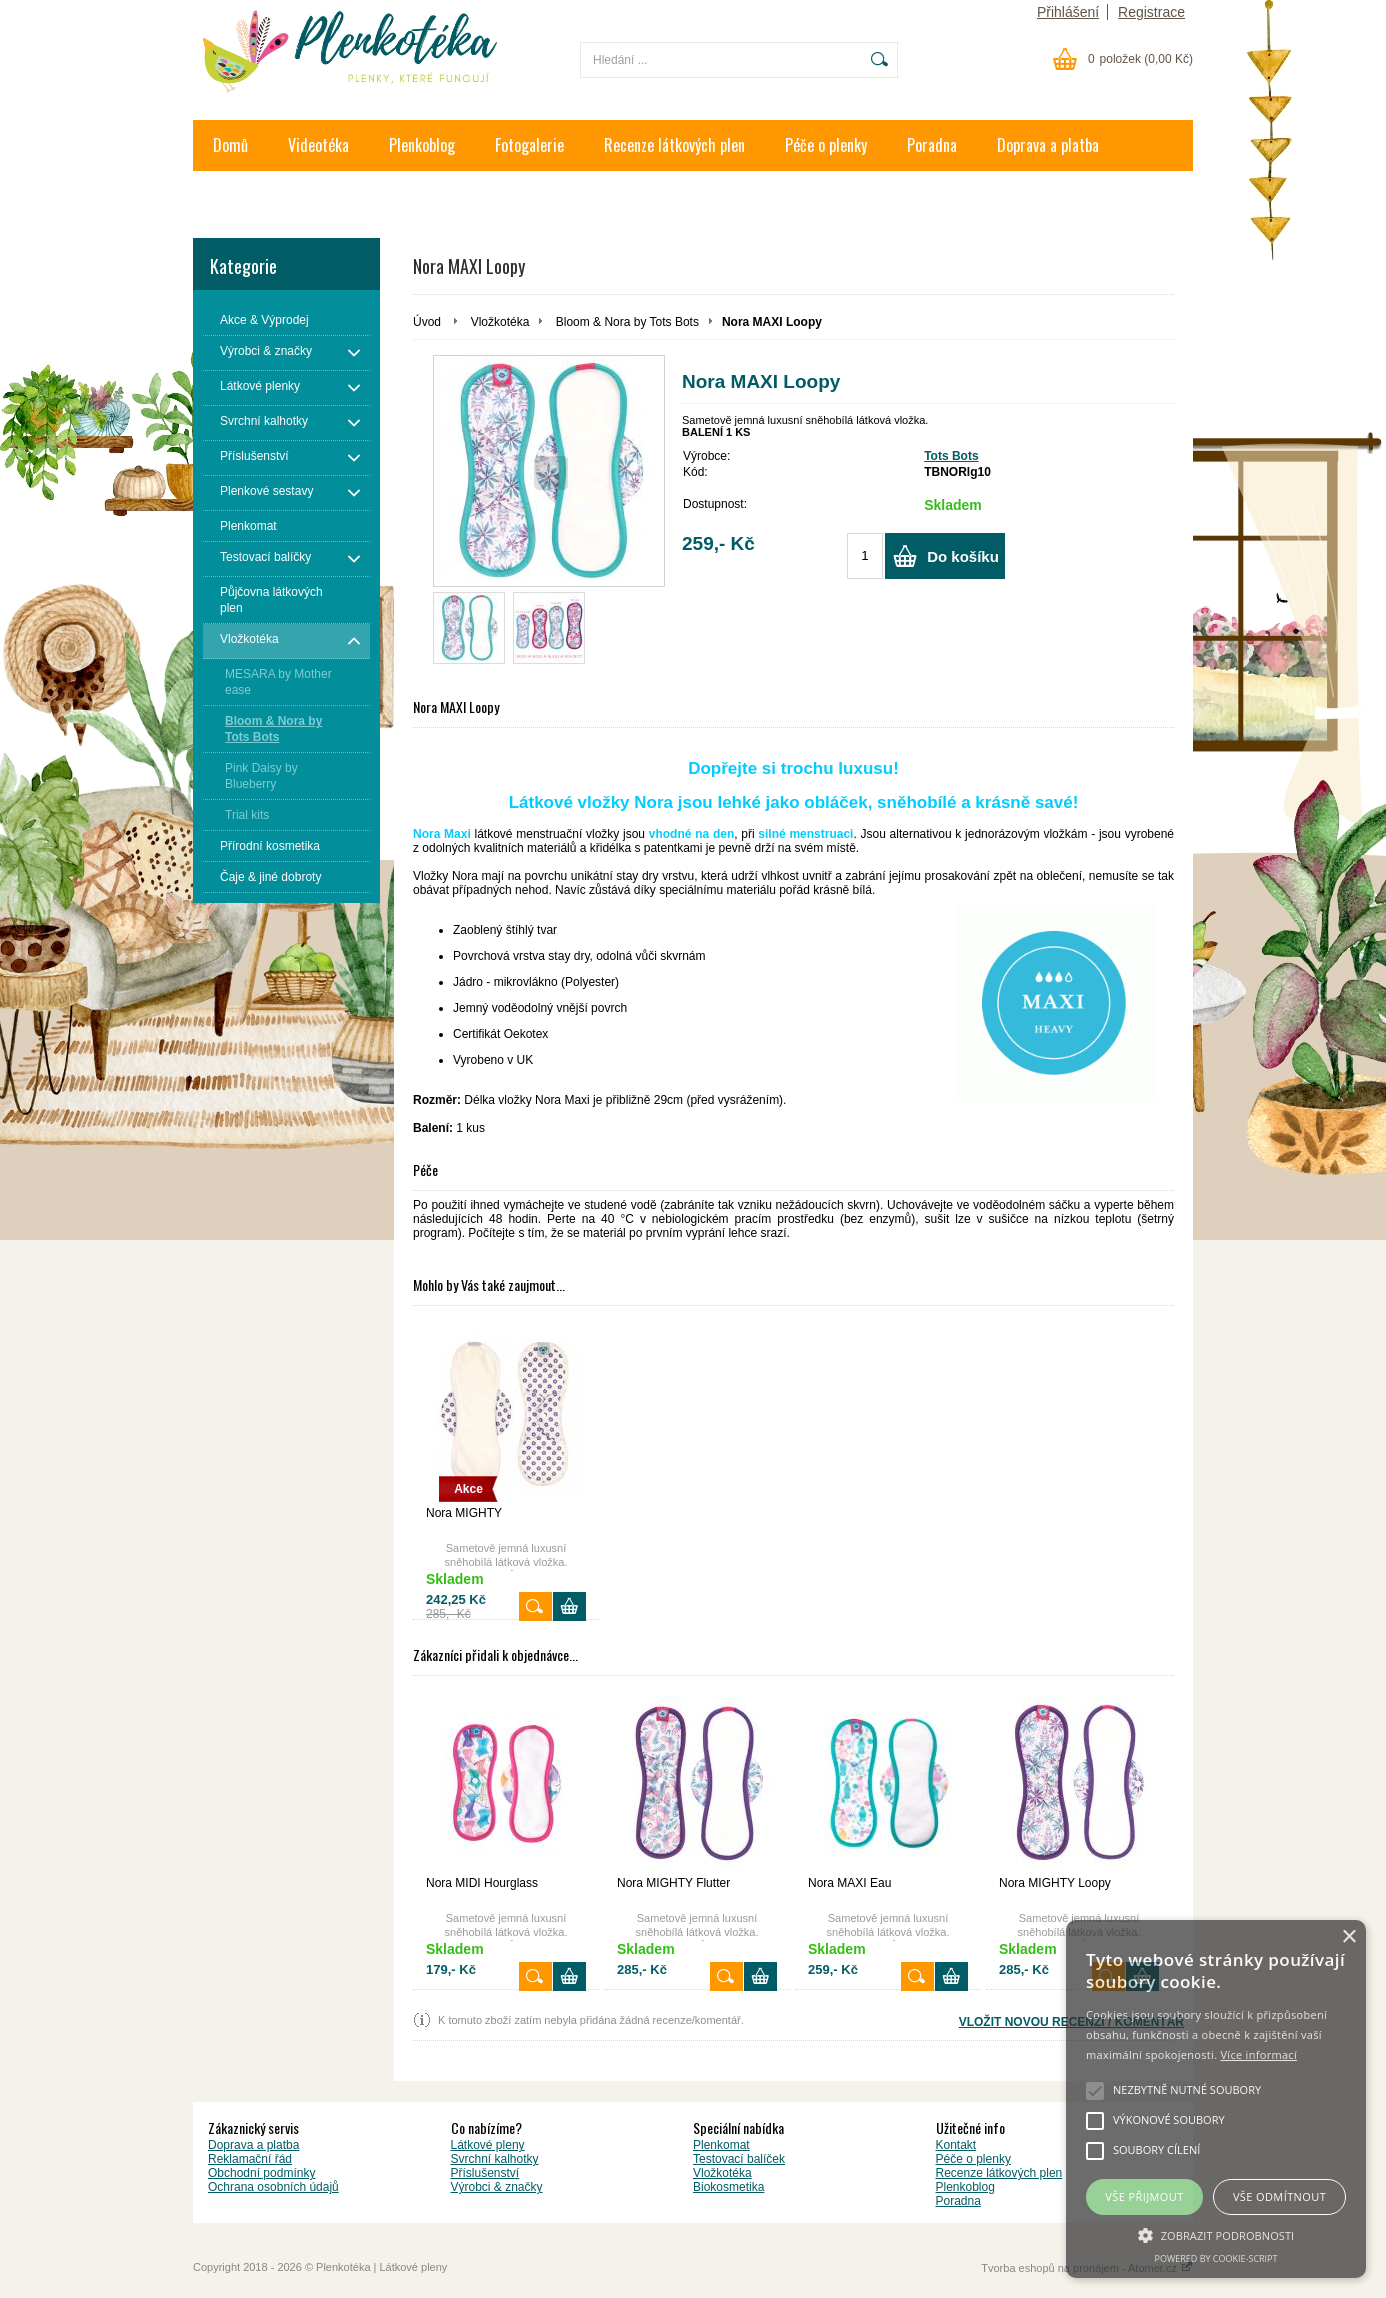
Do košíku (963, 556)
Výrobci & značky (497, 2187)
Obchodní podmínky (261, 2173)
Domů (230, 145)
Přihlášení (1068, 12)
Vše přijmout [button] (1144, 2196)
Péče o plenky (826, 145)
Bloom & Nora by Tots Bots (627, 322)
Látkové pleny (488, 2145)
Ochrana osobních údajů (273, 2187)
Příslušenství (485, 2173)
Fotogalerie (529, 145)
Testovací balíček (739, 2159)
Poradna (932, 145)
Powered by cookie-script (1216, 2258)
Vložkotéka (500, 322)
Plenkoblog (422, 145)
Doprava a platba (1048, 145)
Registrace (1151, 12)
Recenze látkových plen (674, 145)
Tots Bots (951, 456)
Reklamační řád (250, 2159)
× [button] (1348, 1937)
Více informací (1258, 2054)
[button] (1216, 2234)
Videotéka (318, 145)
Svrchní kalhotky (495, 2159)
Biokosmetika (728, 2187)
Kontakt (237, 196)
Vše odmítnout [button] (1279, 2196)
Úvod (427, 322)
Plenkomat (721, 2145)
